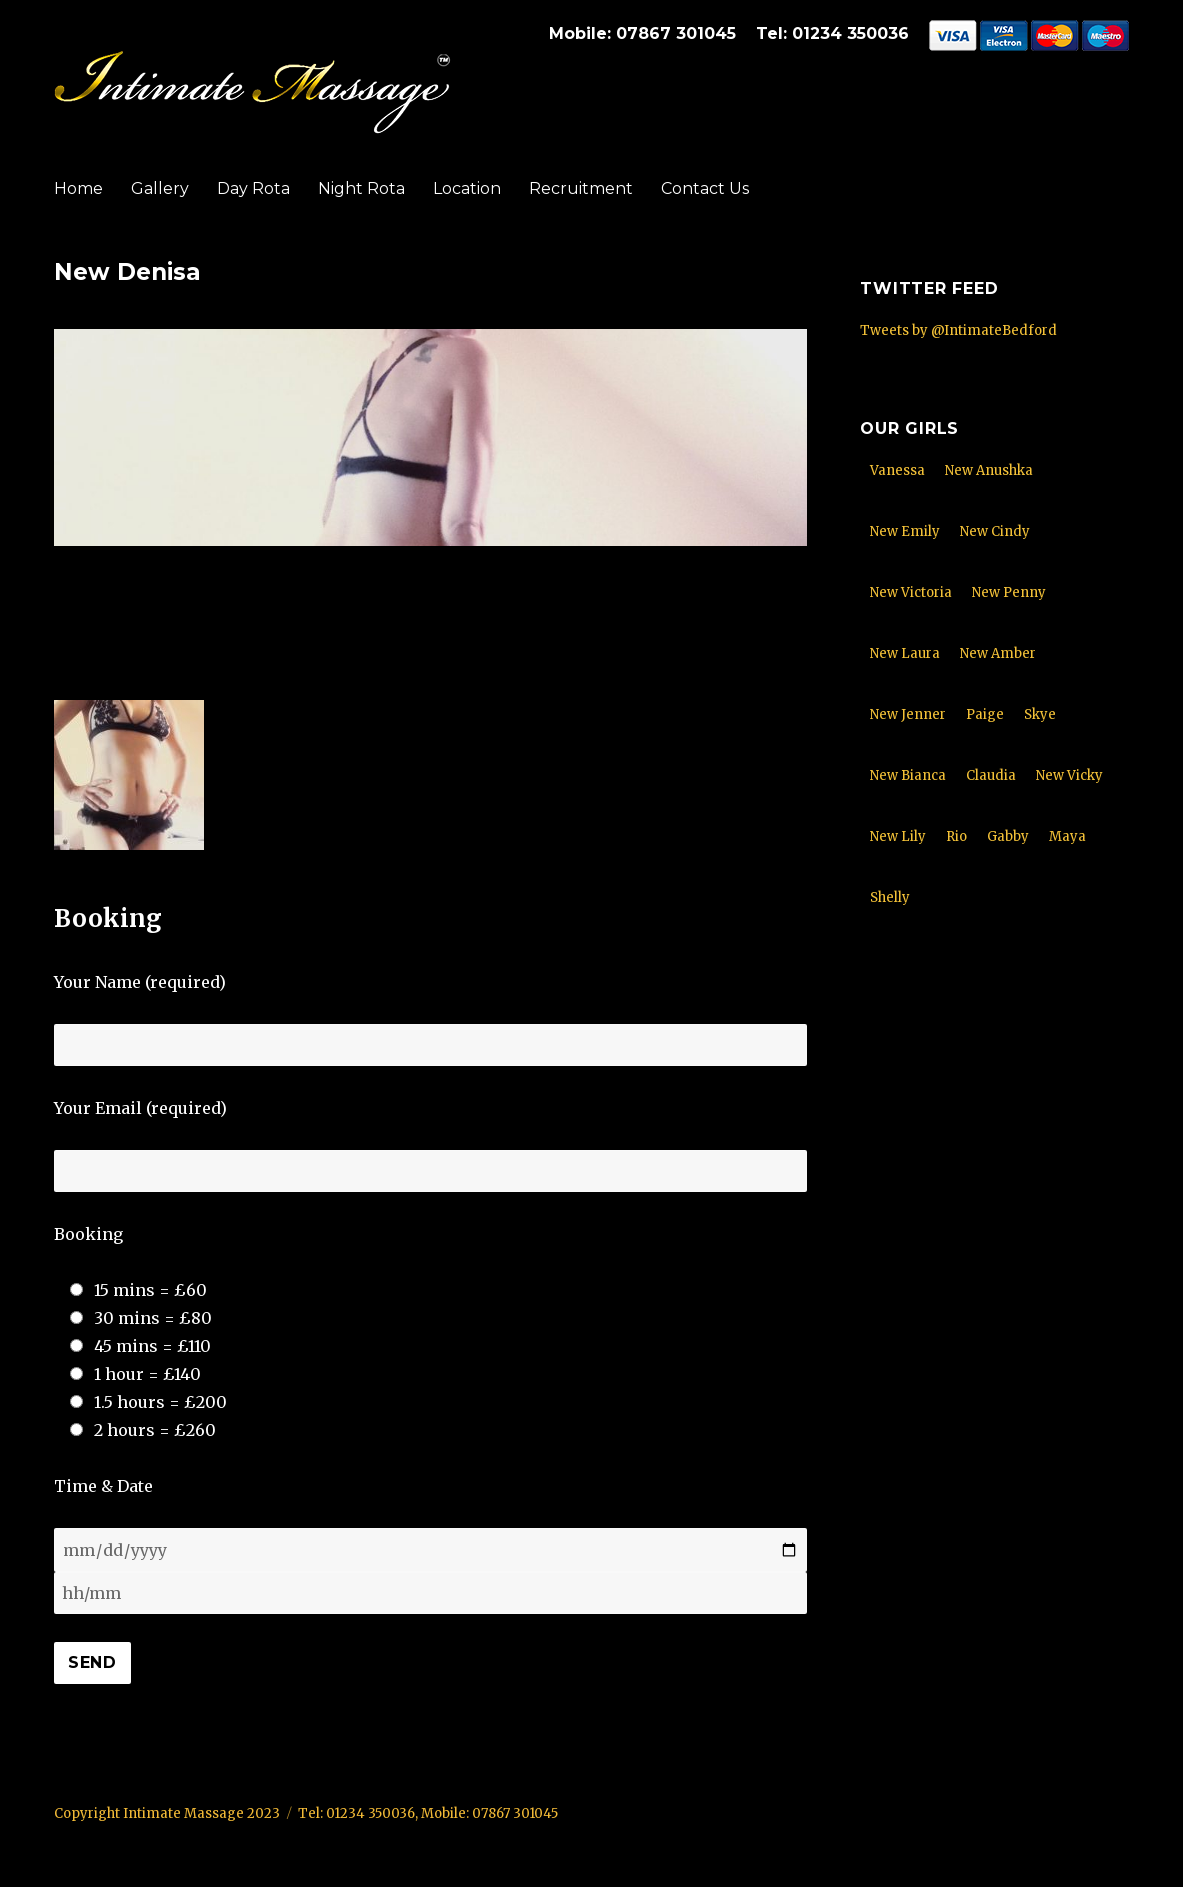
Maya (1067, 836)
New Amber (998, 653)
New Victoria (911, 592)
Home (78, 188)
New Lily (898, 836)
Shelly (890, 897)
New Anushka (989, 470)
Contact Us (705, 188)
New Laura (905, 653)
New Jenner (908, 714)
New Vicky (1069, 775)
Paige (985, 714)
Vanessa (897, 470)
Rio (956, 836)
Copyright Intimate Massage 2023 (167, 1813)
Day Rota (253, 188)
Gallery (160, 188)
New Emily (905, 531)
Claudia (991, 775)
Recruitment (581, 188)
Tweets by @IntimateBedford (958, 330)
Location (467, 188)
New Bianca (908, 775)
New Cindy (995, 531)
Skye (1040, 714)
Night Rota (361, 188)
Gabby (1008, 836)
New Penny (1009, 592)
